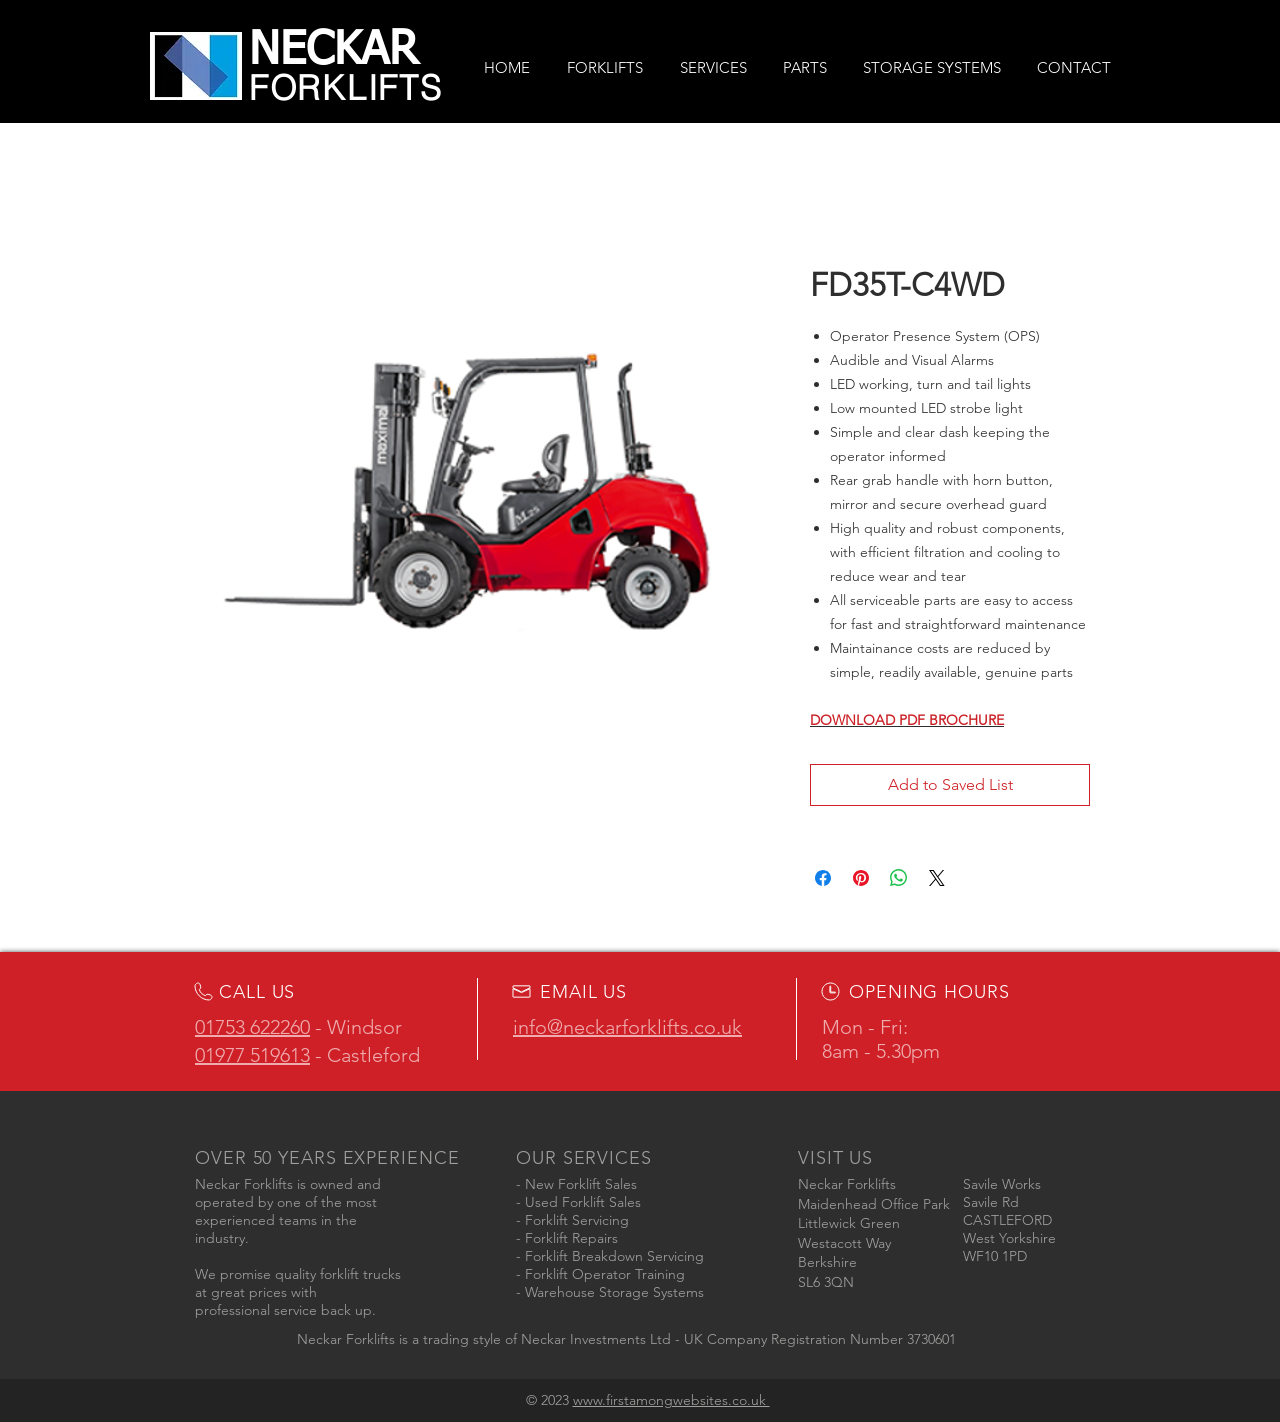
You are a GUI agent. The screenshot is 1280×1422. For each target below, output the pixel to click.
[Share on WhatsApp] (899, 878)
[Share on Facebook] (823, 878)
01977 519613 (252, 1055)
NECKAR (333, 51)
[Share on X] (937, 878)
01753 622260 (252, 1027)
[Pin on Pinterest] (861, 878)
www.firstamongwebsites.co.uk (671, 1400)
